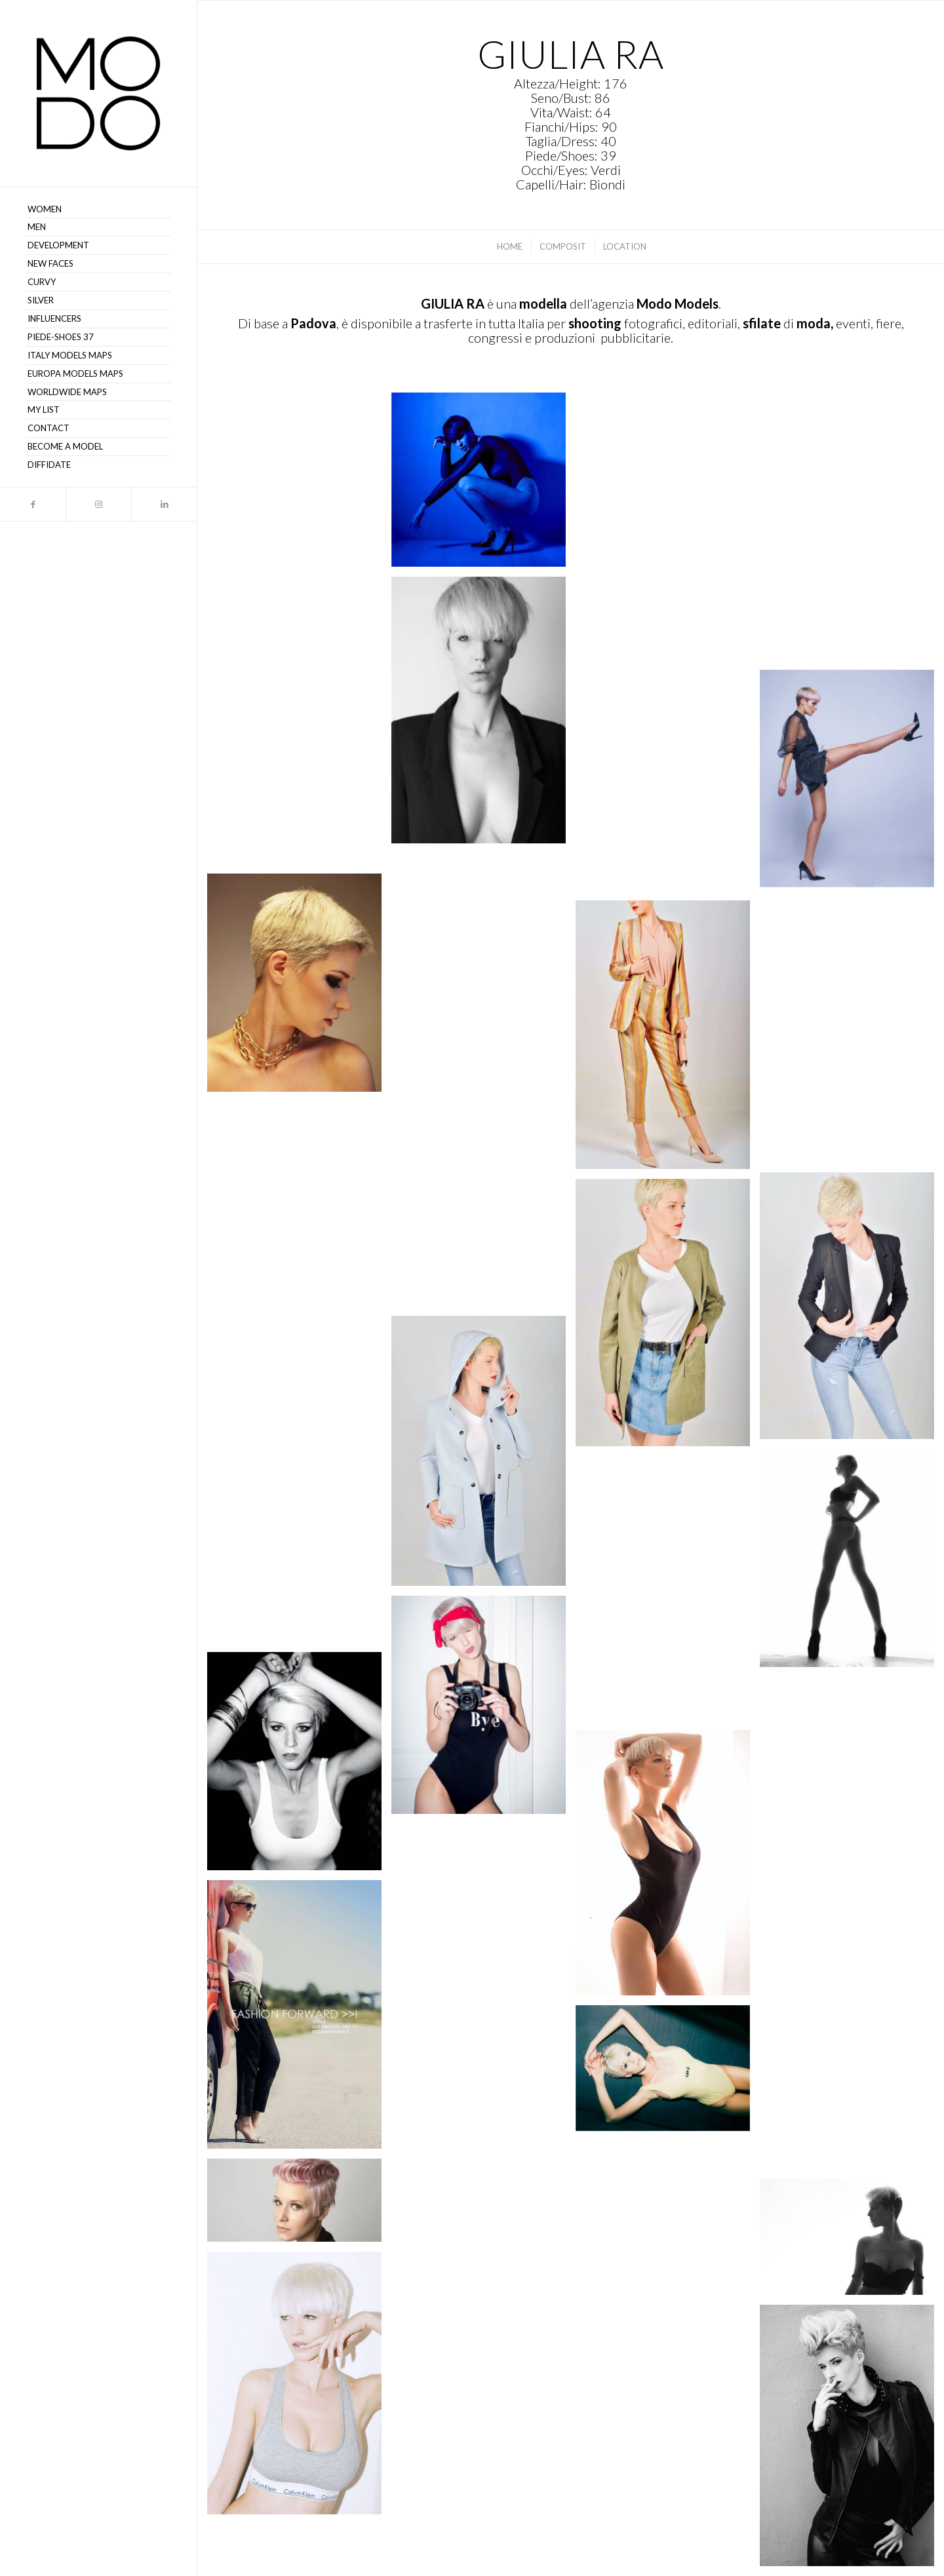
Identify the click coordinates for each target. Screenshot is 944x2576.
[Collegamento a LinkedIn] (164, 504)
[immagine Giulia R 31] (852, 783)
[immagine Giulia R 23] (852, 1310)
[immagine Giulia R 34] (852, 531)
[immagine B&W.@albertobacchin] (299, 1765)
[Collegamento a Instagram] (98, 504)
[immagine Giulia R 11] (852, 2064)
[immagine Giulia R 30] (668, 786)
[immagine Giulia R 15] (852, 1814)
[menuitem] (98, 210)
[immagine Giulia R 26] (668, 1039)
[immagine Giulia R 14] (668, 1867)
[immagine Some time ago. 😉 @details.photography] (483, 1709)
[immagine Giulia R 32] (299, 747)
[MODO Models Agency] (98, 93)
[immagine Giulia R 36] (483, 485)
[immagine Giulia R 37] (299, 506)
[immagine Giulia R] (668, 2073)
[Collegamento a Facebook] (33, 504)
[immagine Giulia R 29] (483, 945)
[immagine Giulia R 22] (668, 1317)
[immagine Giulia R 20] (299, 1515)
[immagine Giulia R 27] (852, 1034)
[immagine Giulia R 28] (299, 987)
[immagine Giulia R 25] (483, 1176)
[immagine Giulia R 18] (668, 1593)
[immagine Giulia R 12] (299, 2019)
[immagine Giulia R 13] (483, 1960)
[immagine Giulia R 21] (483, 1456)
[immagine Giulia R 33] (483, 715)
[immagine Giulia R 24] (299, 1239)
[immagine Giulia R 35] (668, 532)
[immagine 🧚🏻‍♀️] (852, 1562)
